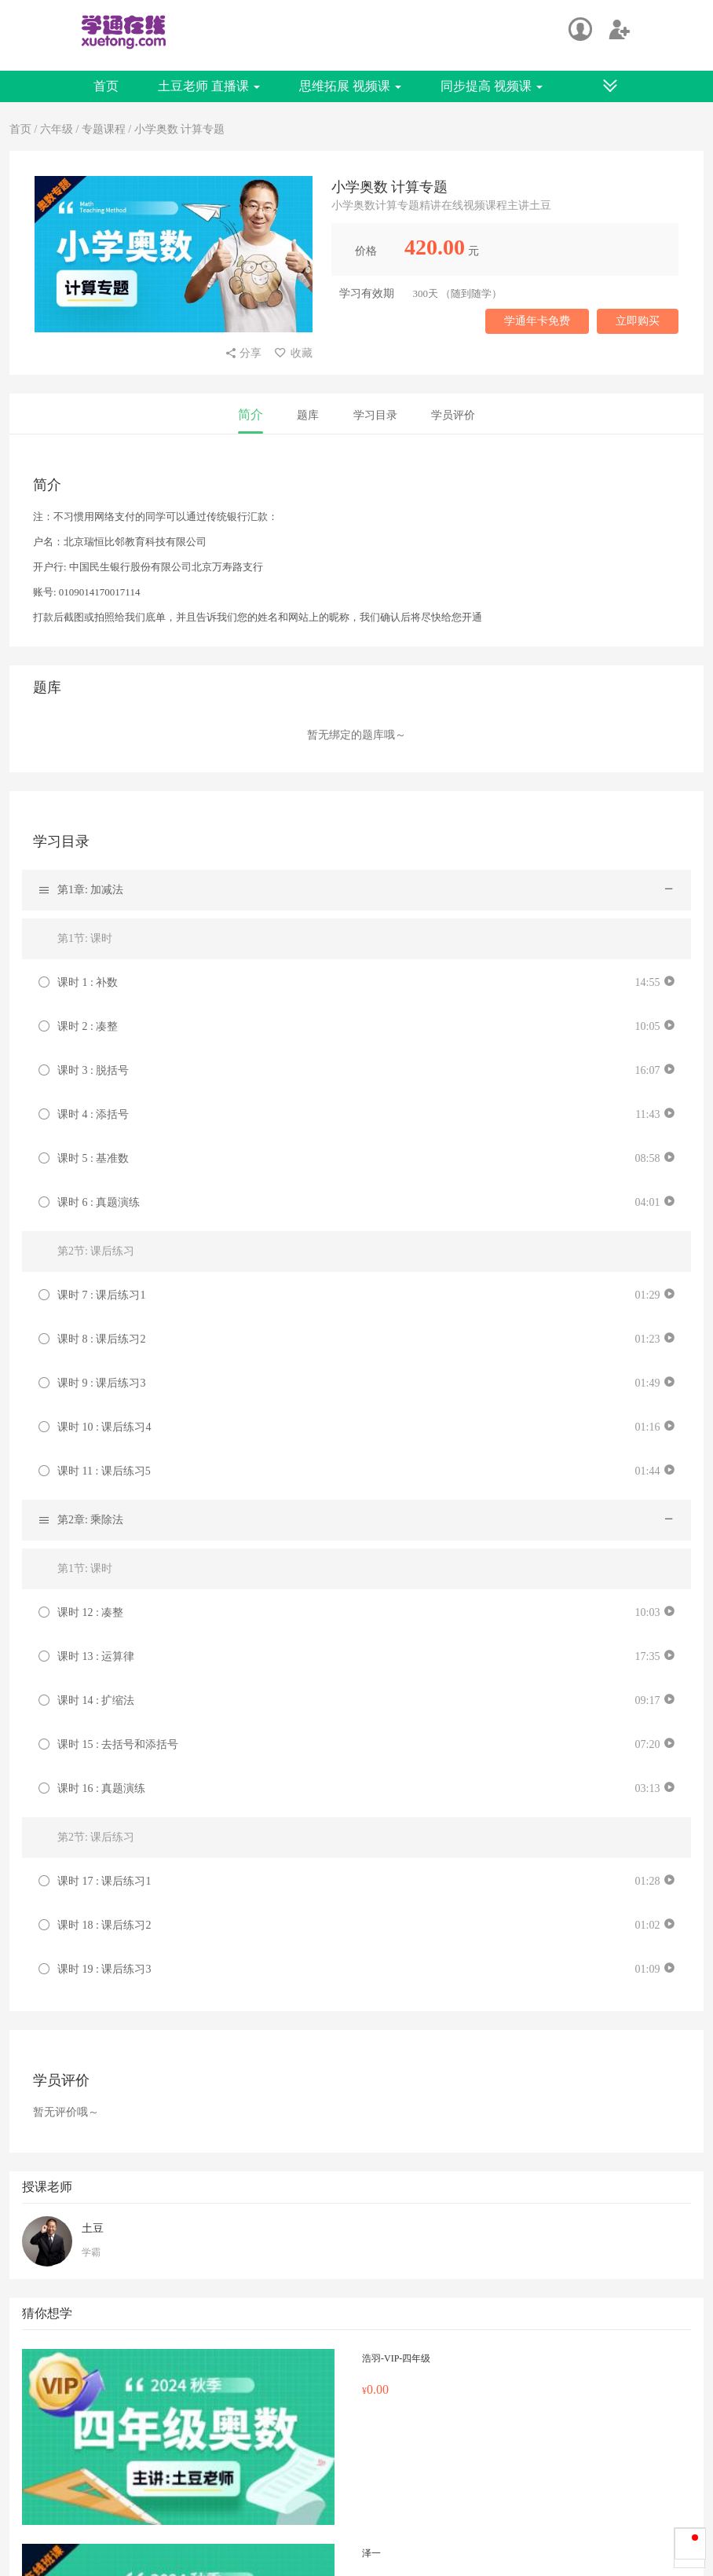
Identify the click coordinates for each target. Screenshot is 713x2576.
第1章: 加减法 (90, 890)
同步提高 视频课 (492, 86)
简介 (250, 414)
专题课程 (104, 129)
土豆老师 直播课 (209, 86)
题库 (308, 415)
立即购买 (638, 321)
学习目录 (375, 415)
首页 (106, 86)
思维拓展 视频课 (350, 86)
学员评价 (453, 415)
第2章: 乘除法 (90, 1520)
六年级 (58, 129)
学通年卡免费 (537, 321)
